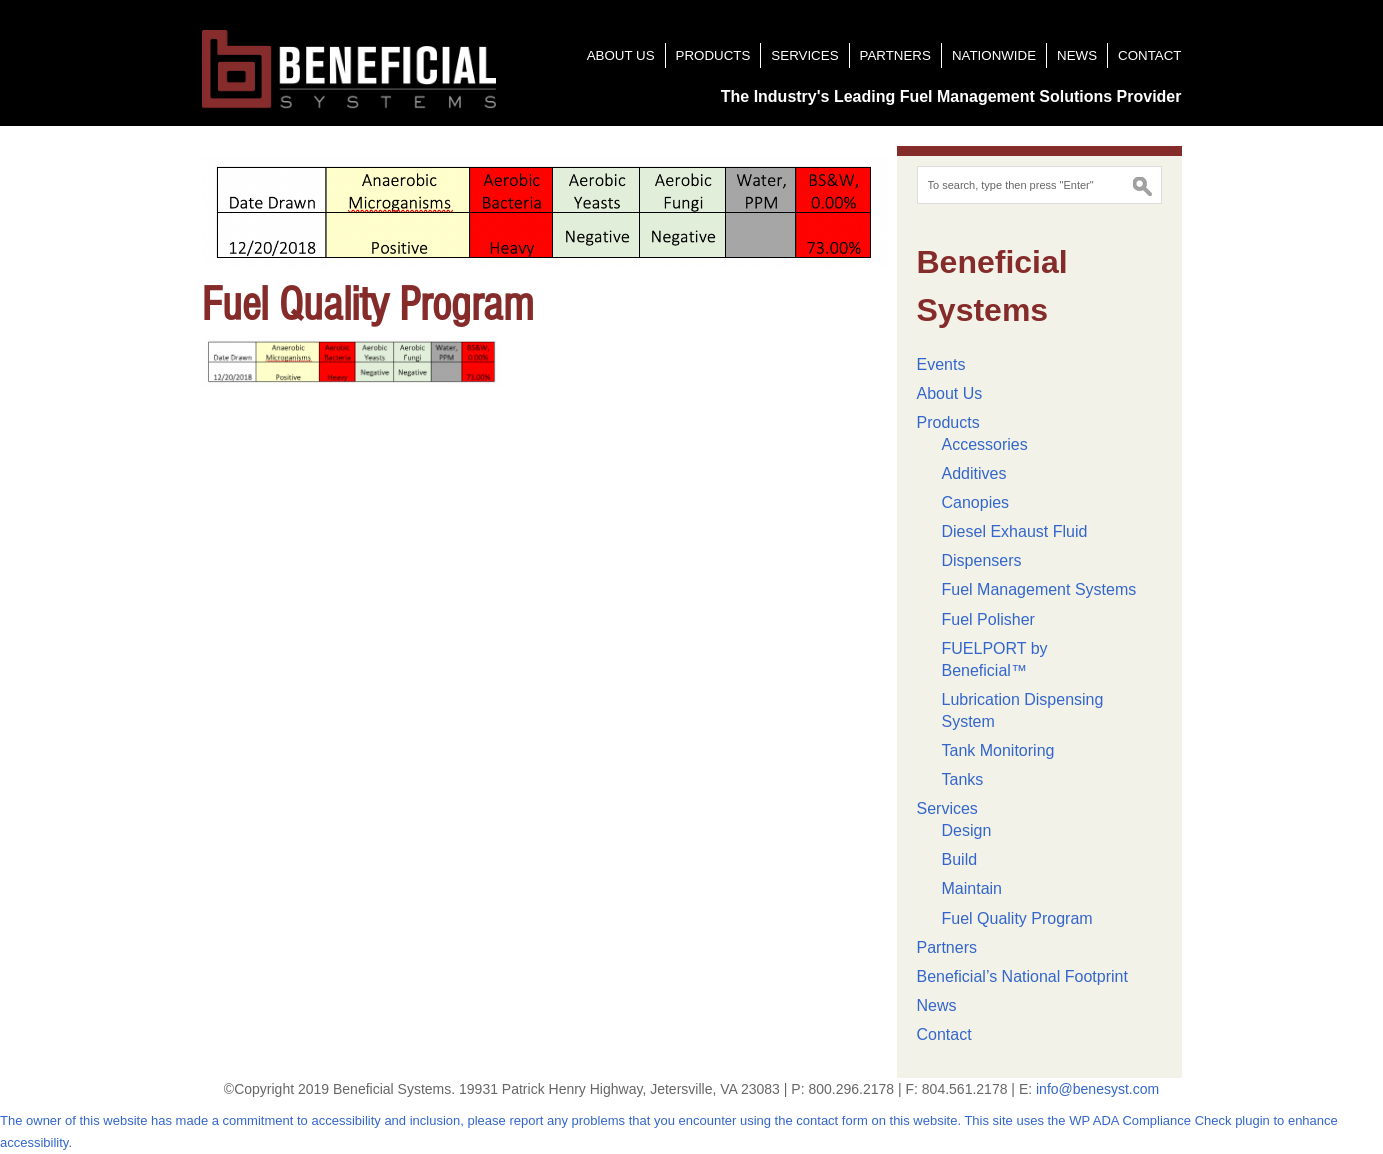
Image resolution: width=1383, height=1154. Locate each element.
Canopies (976, 502)
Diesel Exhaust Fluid (1015, 531)
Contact (1149, 55)
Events (941, 364)
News (1077, 55)
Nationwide (994, 55)
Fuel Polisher (988, 619)
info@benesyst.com (1097, 1089)
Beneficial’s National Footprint (1022, 976)
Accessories (985, 444)
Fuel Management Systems (1039, 589)
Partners (895, 55)
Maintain (972, 888)
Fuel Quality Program (1017, 918)
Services (804, 55)
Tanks (963, 779)
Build (960, 859)
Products (713, 55)
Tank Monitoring (998, 750)
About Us (621, 55)
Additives (974, 473)
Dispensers (982, 560)
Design (967, 830)
